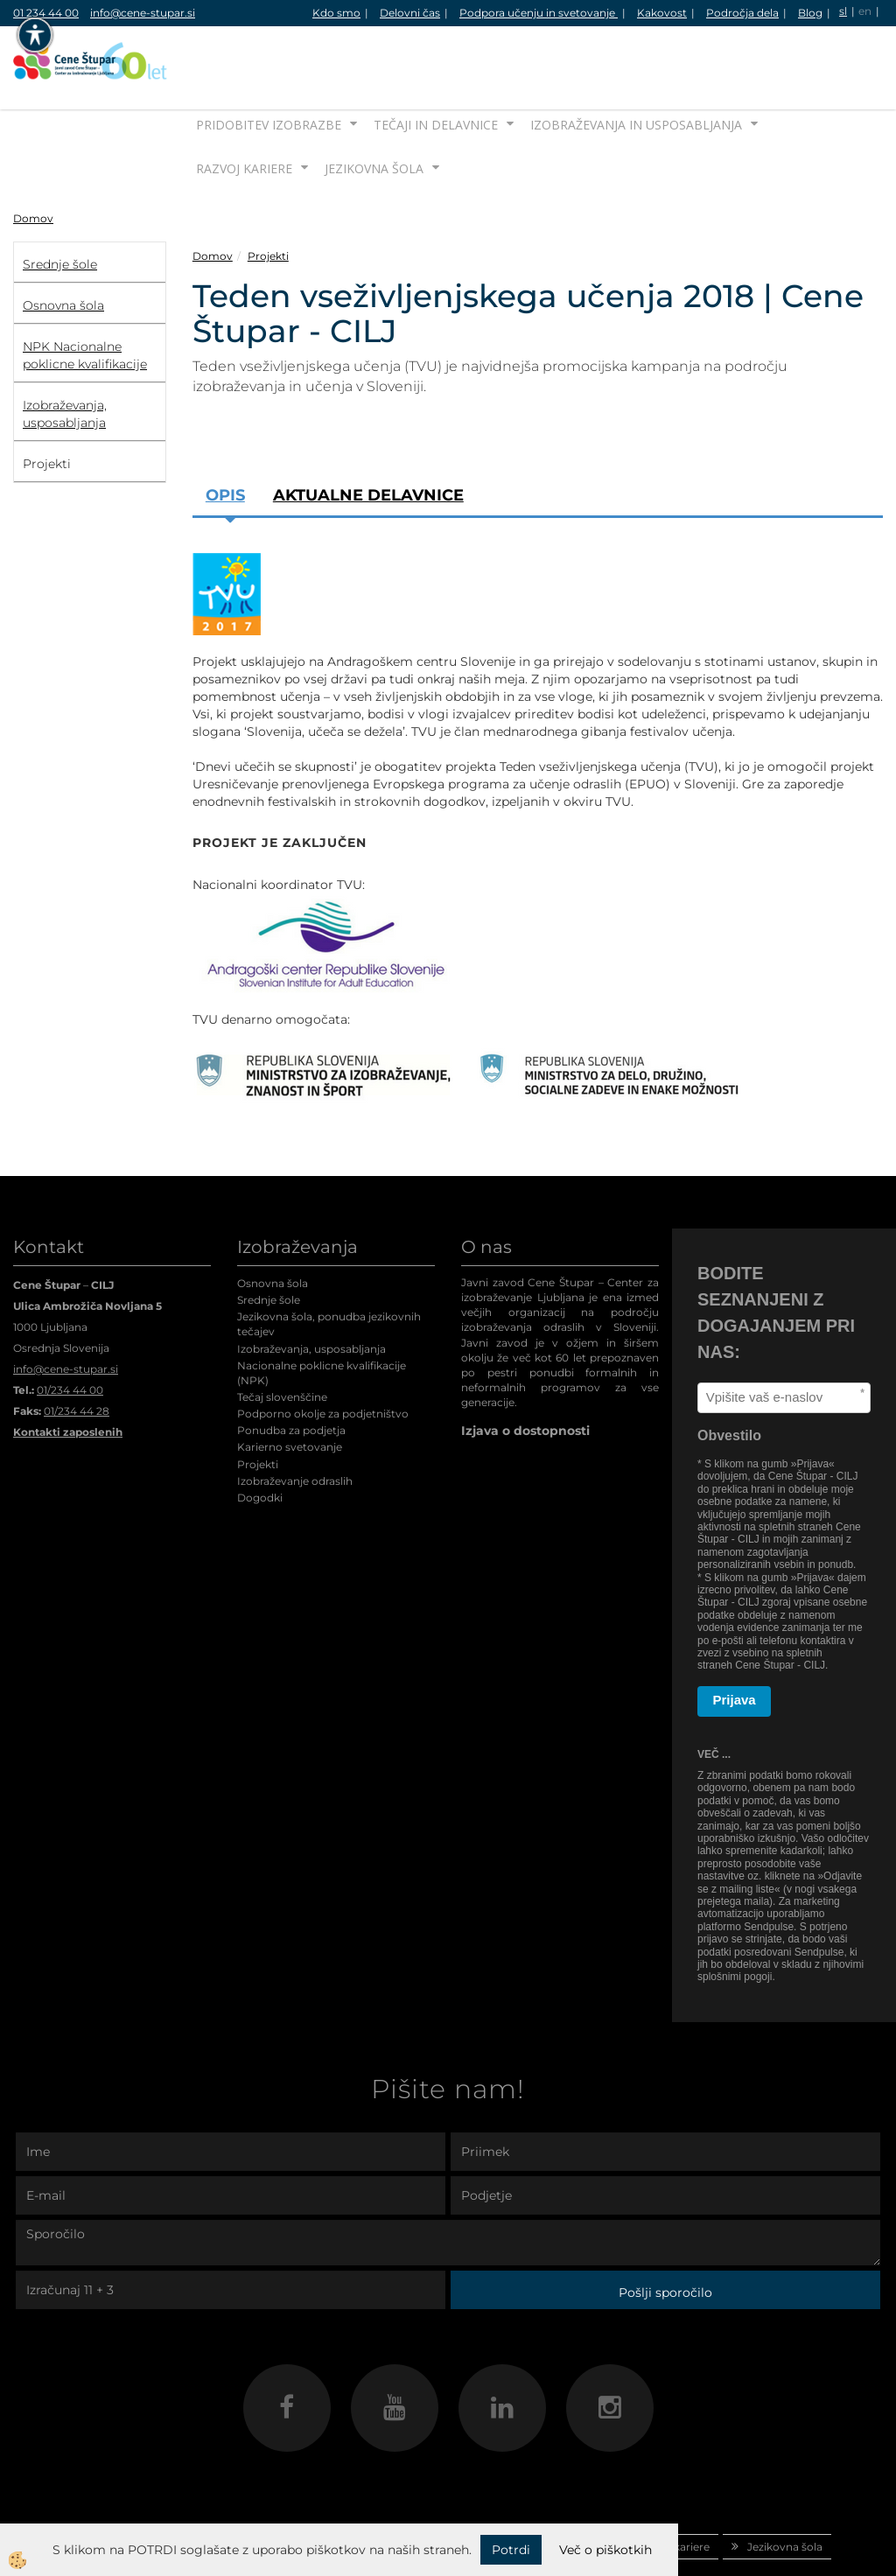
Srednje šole (268, 1244)
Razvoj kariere (244, 113)
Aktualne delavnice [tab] (368, 440)
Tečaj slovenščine (282, 1341)
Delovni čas (410, 12)
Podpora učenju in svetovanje (538, 12)
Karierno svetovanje (289, 1392)
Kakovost (662, 12)
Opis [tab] (225, 440)
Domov (33, 163)
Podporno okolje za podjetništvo (323, 1358)
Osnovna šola (272, 1228)
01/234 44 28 (76, 1355)
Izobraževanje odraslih (295, 1425)
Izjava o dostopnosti (525, 1376)
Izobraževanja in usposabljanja (636, 69)
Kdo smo (336, 12)
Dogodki (260, 1442)
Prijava (734, 1645)
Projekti (268, 200)
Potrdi (511, 2550)
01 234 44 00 (46, 12)
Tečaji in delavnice (436, 69)
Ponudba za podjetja (291, 1375)
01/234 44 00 (70, 1334)
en (865, 11)
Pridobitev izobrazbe (268, 69)
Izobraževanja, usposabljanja (311, 1293)
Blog (810, 12)
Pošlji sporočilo (665, 2237)
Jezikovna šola (374, 113)
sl (843, 11)
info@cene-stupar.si (142, 12)
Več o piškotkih (605, 2550)
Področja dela (742, 12)
